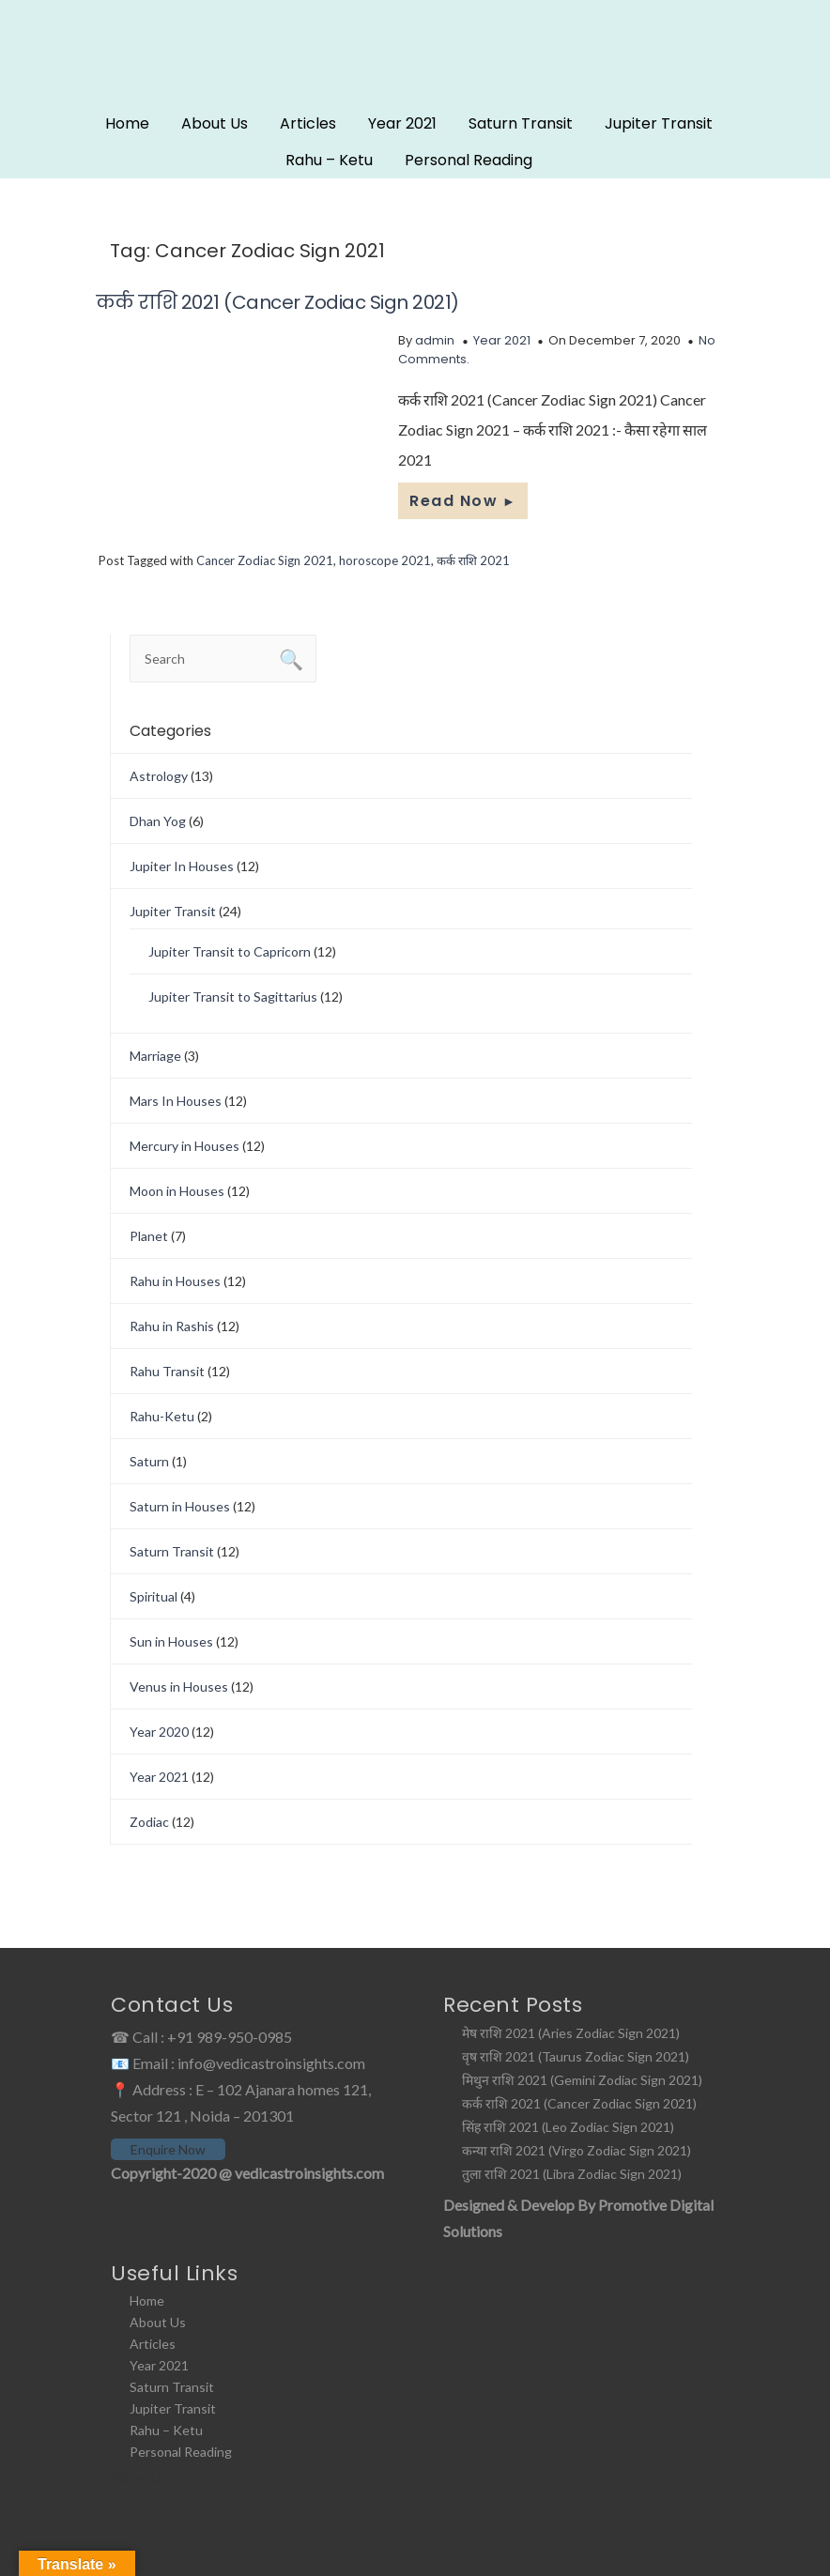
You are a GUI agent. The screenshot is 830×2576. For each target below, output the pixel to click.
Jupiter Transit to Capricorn (229, 951)
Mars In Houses (176, 1101)
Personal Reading (468, 160)
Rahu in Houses (175, 1281)
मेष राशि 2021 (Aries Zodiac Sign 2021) (571, 2033)
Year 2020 (159, 1732)
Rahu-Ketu (162, 1416)
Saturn (149, 1461)
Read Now (462, 501)
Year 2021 (402, 123)
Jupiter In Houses (182, 866)
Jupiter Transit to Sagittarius (232, 996)
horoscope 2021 (385, 560)
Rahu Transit (167, 1371)
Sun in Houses (171, 1641)
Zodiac (149, 1822)
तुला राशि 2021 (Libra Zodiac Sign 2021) (572, 2174)
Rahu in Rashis (172, 1326)
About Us (214, 123)
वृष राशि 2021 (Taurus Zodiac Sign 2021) (575, 2056)
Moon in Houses (177, 1191)
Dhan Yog (158, 821)
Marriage (155, 1056)
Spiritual (153, 1596)
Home (127, 123)
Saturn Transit (521, 123)
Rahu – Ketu (329, 160)
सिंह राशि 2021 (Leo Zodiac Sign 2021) (568, 2127)
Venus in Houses (179, 1686)
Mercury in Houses (184, 1146)
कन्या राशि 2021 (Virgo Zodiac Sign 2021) (576, 2150)
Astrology (159, 776)
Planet (149, 1236)
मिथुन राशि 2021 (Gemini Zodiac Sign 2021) (582, 2080)
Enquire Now (168, 2149)
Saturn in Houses (180, 1506)
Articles (308, 123)
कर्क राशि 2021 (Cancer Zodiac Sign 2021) (277, 302)
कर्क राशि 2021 (473, 560)
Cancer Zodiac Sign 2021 (264, 560)
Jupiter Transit (659, 123)
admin (434, 340)
